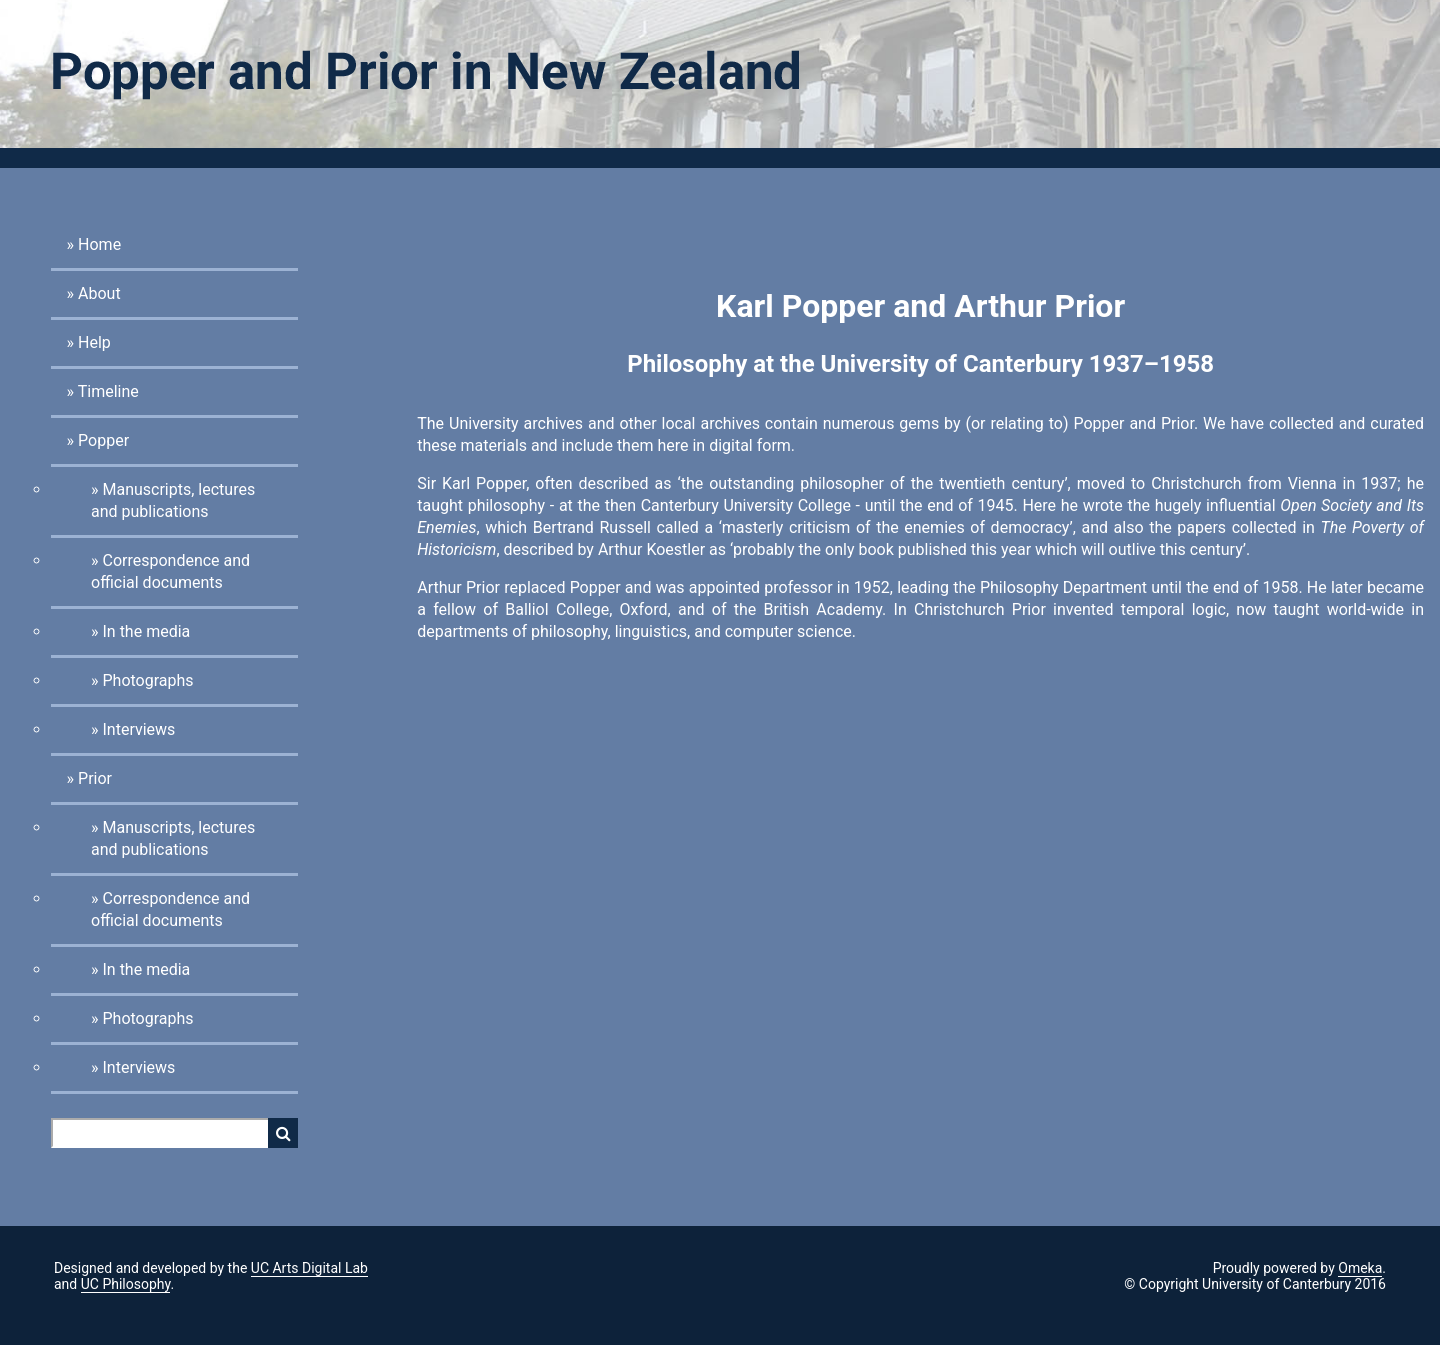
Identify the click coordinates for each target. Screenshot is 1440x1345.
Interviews (138, 729)
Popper (103, 440)
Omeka (1360, 1268)
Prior (95, 778)
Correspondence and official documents (170, 571)
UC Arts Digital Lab (309, 1268)
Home (99, 244)
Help (94, 342)
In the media (146, 631)
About (99, 293)
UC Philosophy (126, 1284)
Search (283, 1133)
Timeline (108, 391)
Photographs (147, 680)
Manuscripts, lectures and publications (173, 500)
